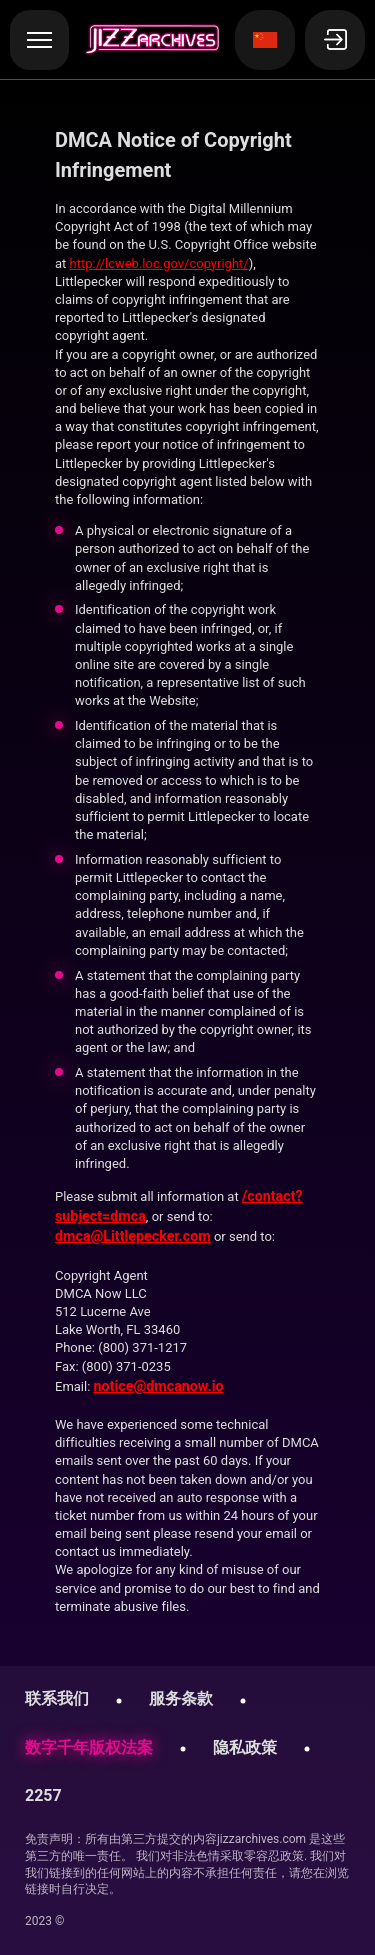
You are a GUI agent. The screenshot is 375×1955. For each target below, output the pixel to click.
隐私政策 (245, 1747)
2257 (43, 1795)
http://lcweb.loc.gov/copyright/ (159, 263)
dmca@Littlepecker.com (133, 1236)
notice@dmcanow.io (159, 1386)
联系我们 (57, 1698)
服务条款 (181, 1698)
